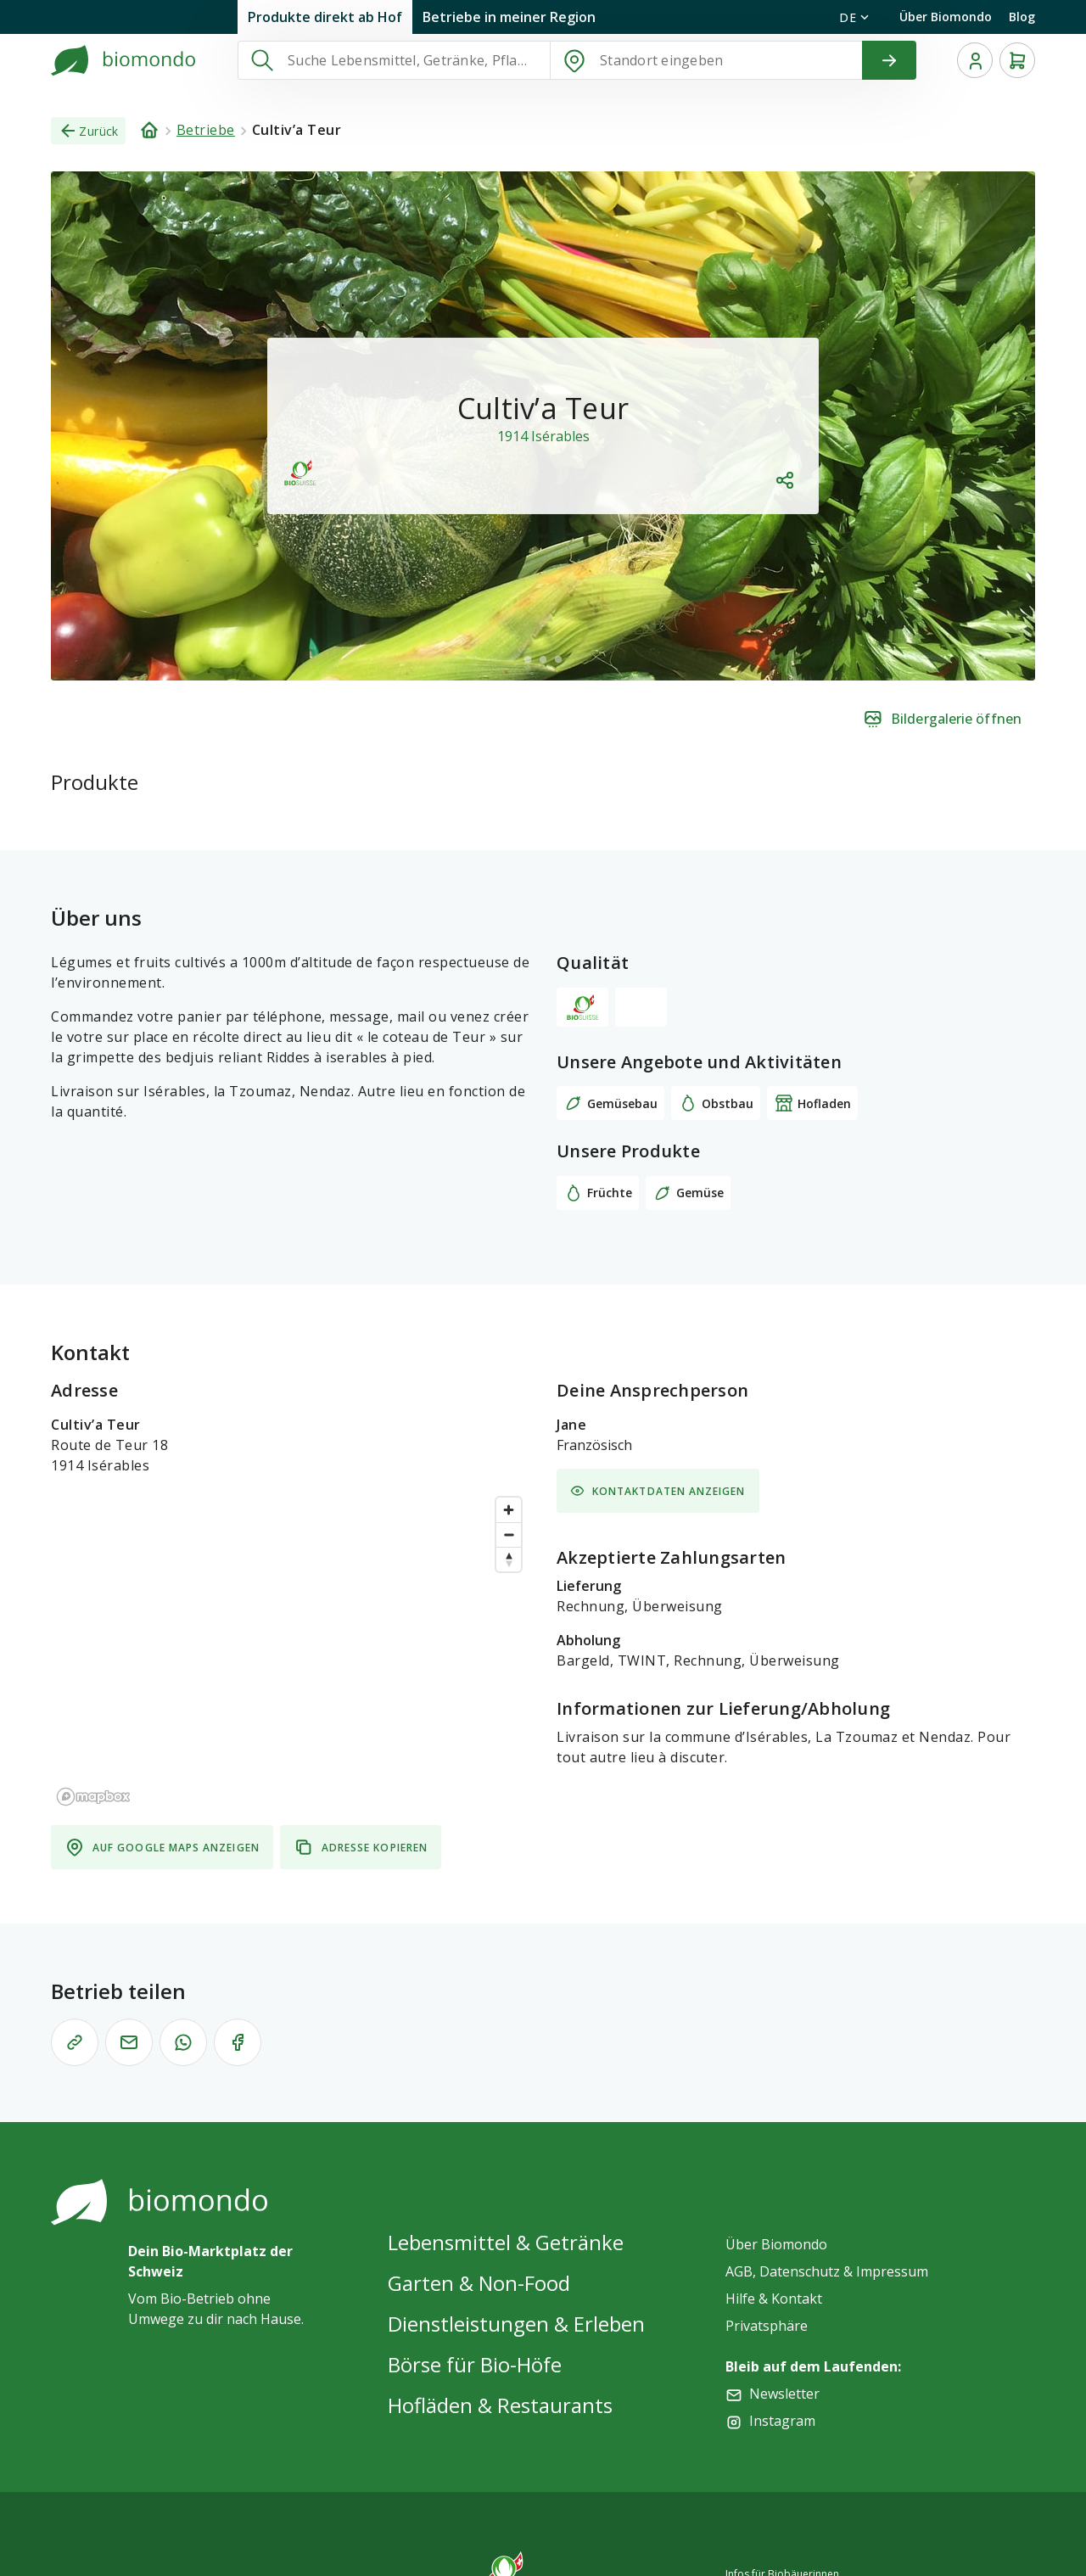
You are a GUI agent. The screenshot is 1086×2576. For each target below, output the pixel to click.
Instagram (782, 2420)
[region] (290, 1650)
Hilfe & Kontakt (773, 2298)
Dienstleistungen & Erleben (516, 2324)
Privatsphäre (766, 2325)
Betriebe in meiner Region (509, 17)
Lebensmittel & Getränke (506, 2242)
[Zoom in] (508, 1510)
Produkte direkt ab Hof (325, 17)
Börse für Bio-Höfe (475, 2364)
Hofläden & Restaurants (500, 2405)
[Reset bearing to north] (508, 1559)
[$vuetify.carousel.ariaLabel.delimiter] (527, 659)
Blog (1022, 16)
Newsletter (784, 2393)
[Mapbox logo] (93, 1796)
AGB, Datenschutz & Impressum (826, 2271)
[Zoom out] (508, 1534)
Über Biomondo (945, 16)
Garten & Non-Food (479, 2283)
